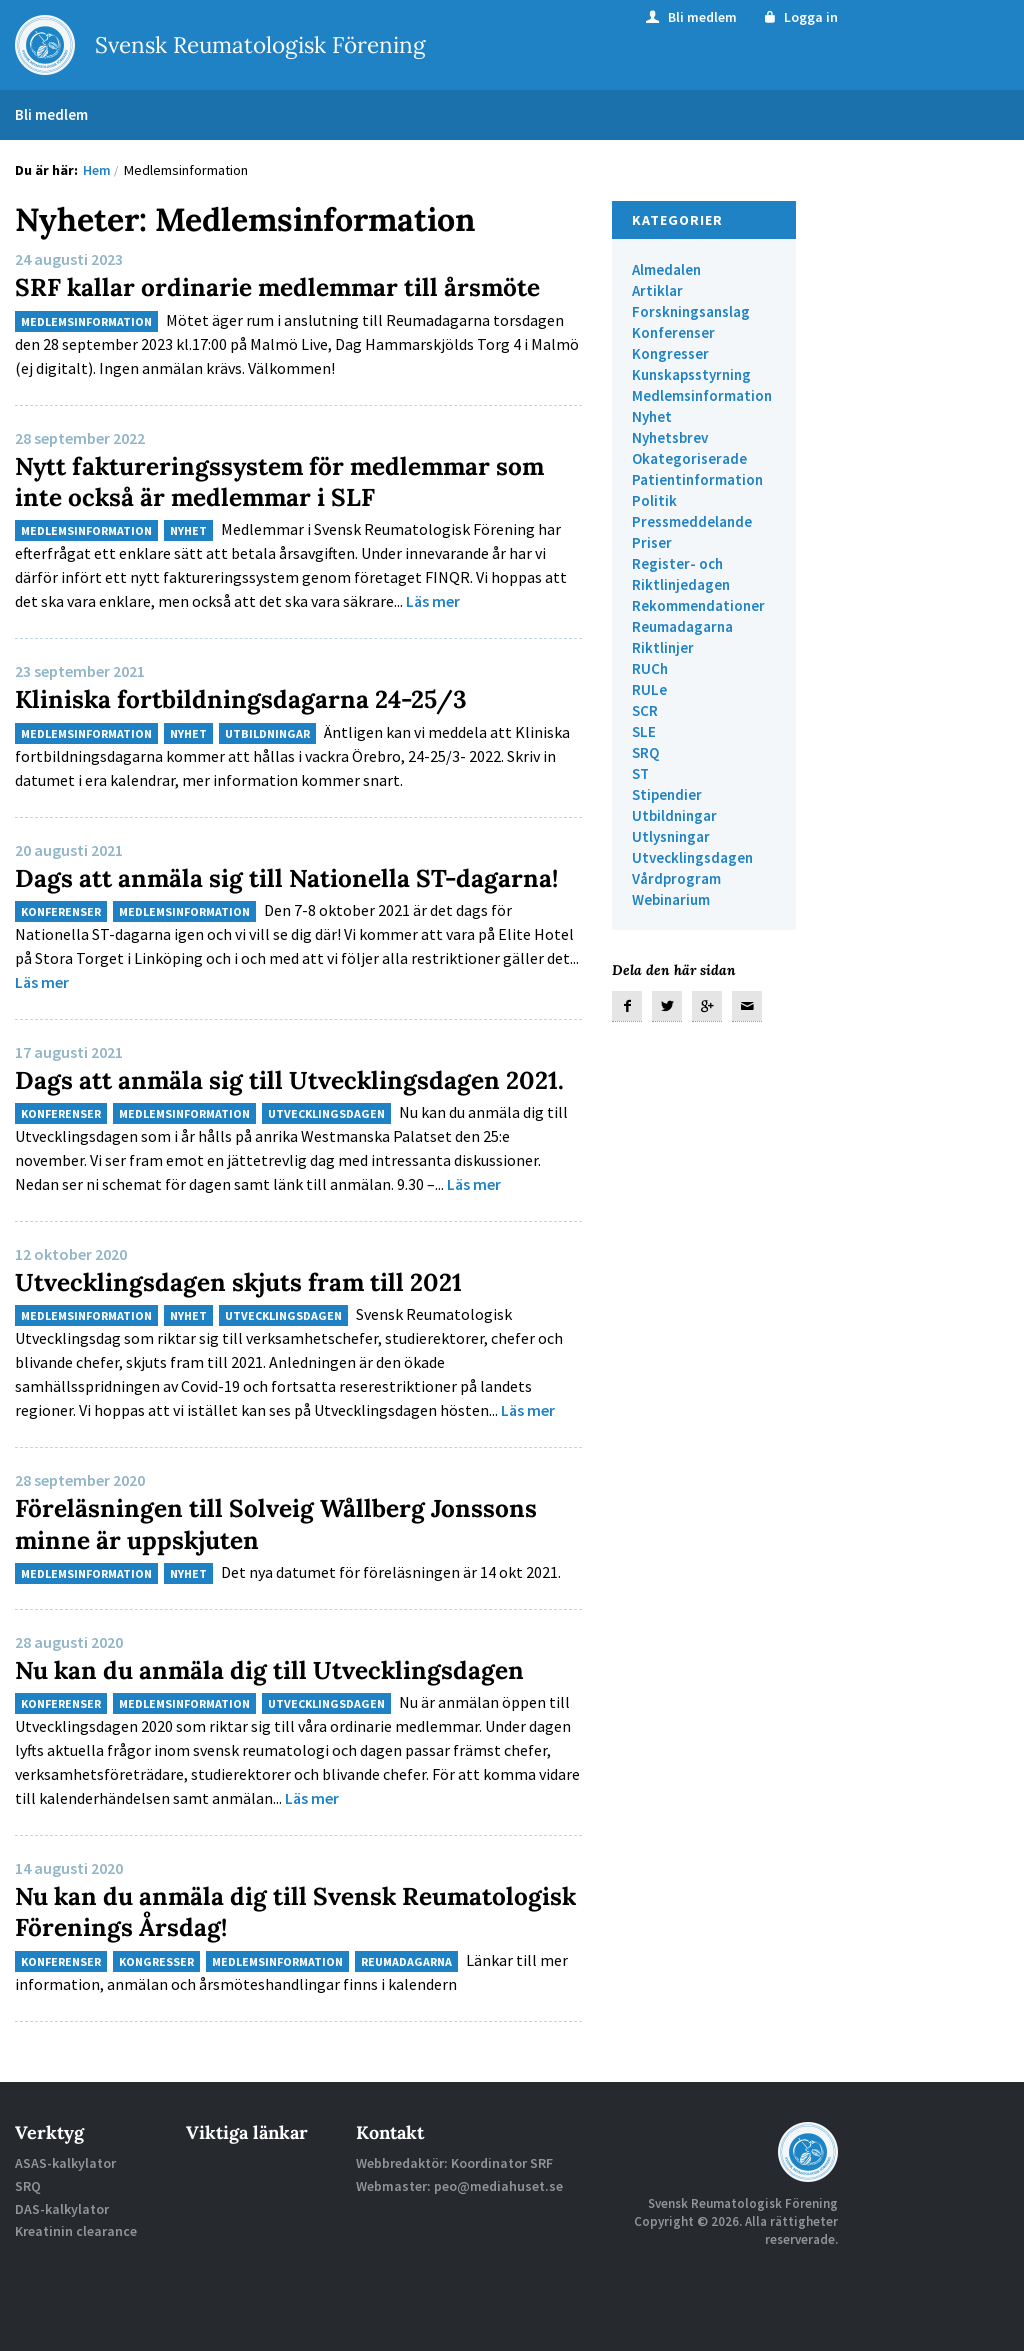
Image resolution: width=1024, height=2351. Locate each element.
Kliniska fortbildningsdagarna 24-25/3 (257, 698)
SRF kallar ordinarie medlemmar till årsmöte (296, 286)
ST (640, 773)
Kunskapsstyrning (691, 374)
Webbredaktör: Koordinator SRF (454, 2225)
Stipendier (667, 794)
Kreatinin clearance (76, 2292)
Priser (652, 542)
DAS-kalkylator (62, 2270)
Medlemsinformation (86, 321)
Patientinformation (697, 479)
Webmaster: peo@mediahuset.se (459, 2247)
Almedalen (666, 269)
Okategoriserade (689, 458)
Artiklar (657, 290)
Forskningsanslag (691, 311)
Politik (654, 500)
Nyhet (188, 530)
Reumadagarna (406, 2022)
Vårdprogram (676, 878)
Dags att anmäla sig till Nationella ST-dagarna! (252, 892)
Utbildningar (267, 732)
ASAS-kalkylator (65, 2225)
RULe (649, 689)
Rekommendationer (698, 605)
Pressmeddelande (692, 521)
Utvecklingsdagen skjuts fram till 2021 (254, 1343)
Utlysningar (671, 836)
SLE (644, 731)
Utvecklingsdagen (326, 1175)
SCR (645, 710)
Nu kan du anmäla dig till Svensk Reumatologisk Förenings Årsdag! (224, 1973)
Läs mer (433, 601)
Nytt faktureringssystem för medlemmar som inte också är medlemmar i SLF (270, 481)
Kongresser (156, 2022)
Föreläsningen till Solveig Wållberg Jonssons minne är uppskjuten (292, 1585)
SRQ (645, 752)
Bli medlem (690, 17)
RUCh (650, 668)
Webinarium (671, 899)
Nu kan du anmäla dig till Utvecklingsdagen (287, 1730)
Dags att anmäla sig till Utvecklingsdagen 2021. (274, 1126)
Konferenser (61, 942)
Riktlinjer (663, 647)
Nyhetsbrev (670, 437)
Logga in (799, 17)
